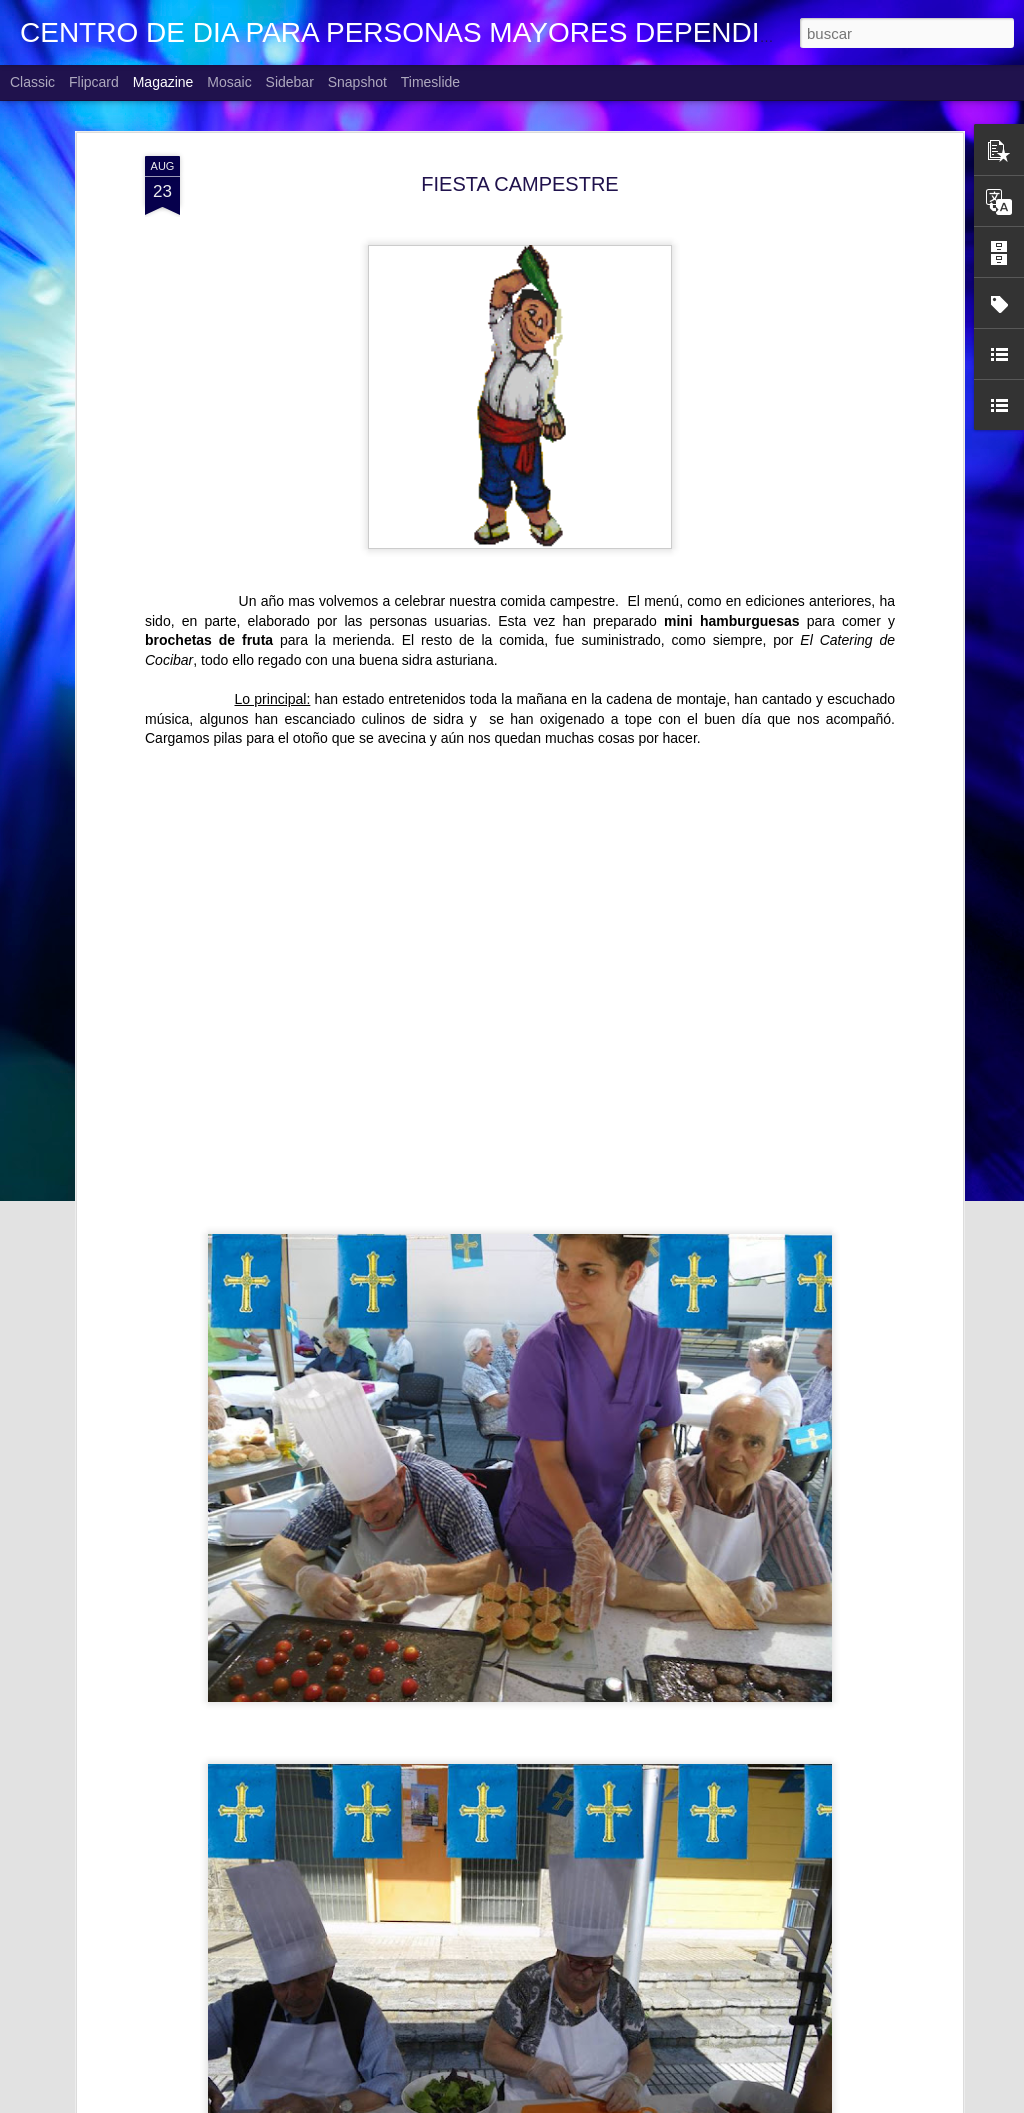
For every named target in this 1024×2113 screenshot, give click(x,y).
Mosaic (229, 82)
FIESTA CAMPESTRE (519, 184)
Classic (32, 82)
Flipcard (94, 82)
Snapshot (357, 82)
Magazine (163, 82)
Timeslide (430, 82)
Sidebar (290, 82)
